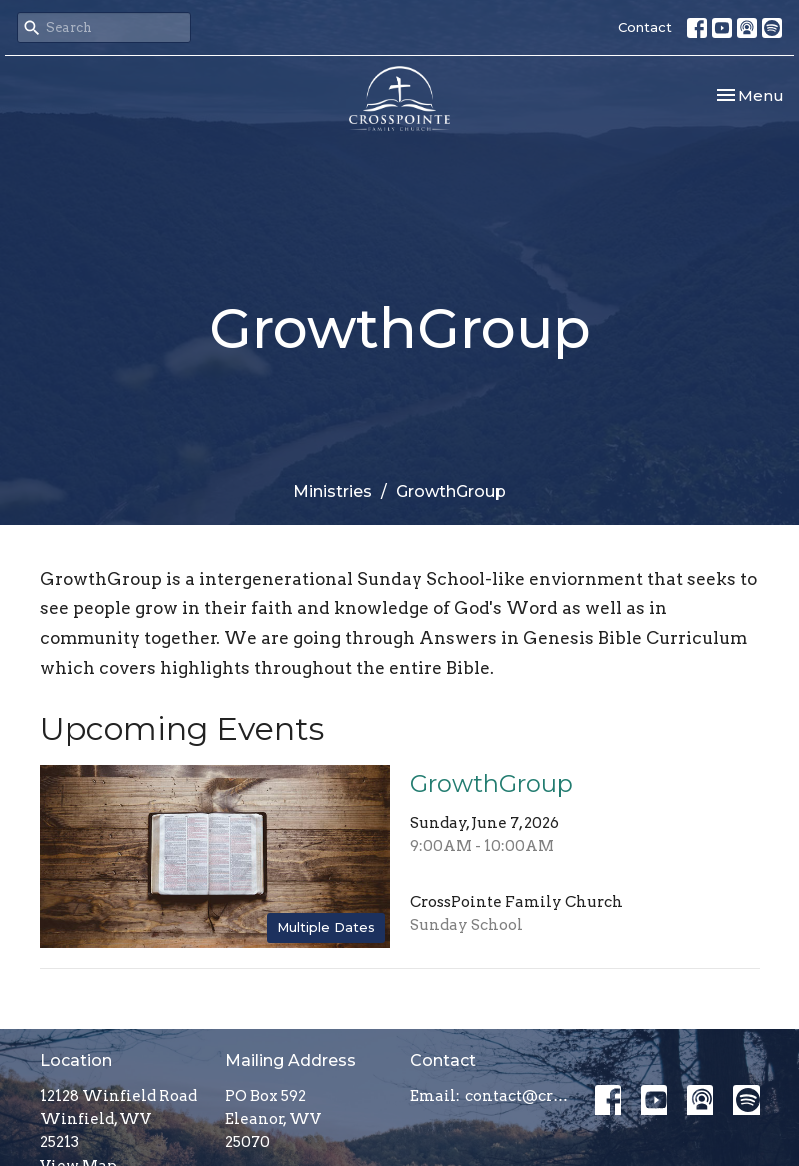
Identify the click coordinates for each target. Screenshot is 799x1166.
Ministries (332, 491)
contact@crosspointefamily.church (520, 1096)
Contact (645, 27)
